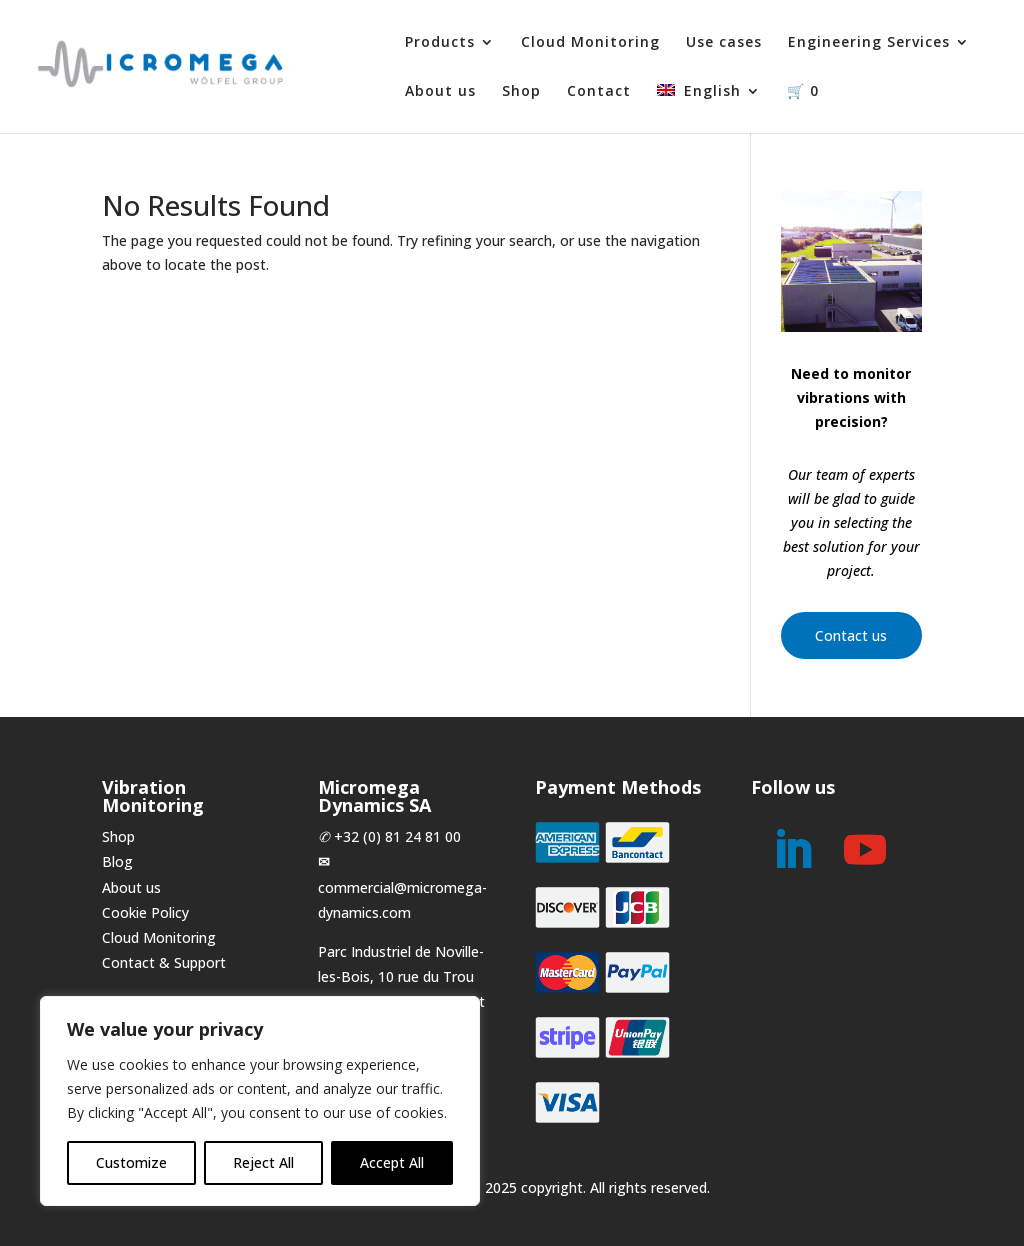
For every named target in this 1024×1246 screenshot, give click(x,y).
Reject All (263, 1162)
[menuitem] (709, 108)
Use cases (724, 43)
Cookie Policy (145, 912)
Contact (599, 92)
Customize (131, 1162)
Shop (521, 92)
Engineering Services (869, 43)
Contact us (851, 635)
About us (440, 92)
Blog (117, 861)
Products (440, 43)
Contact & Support (164, 962)
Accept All (392, 1162)
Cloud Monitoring (590, 43)
